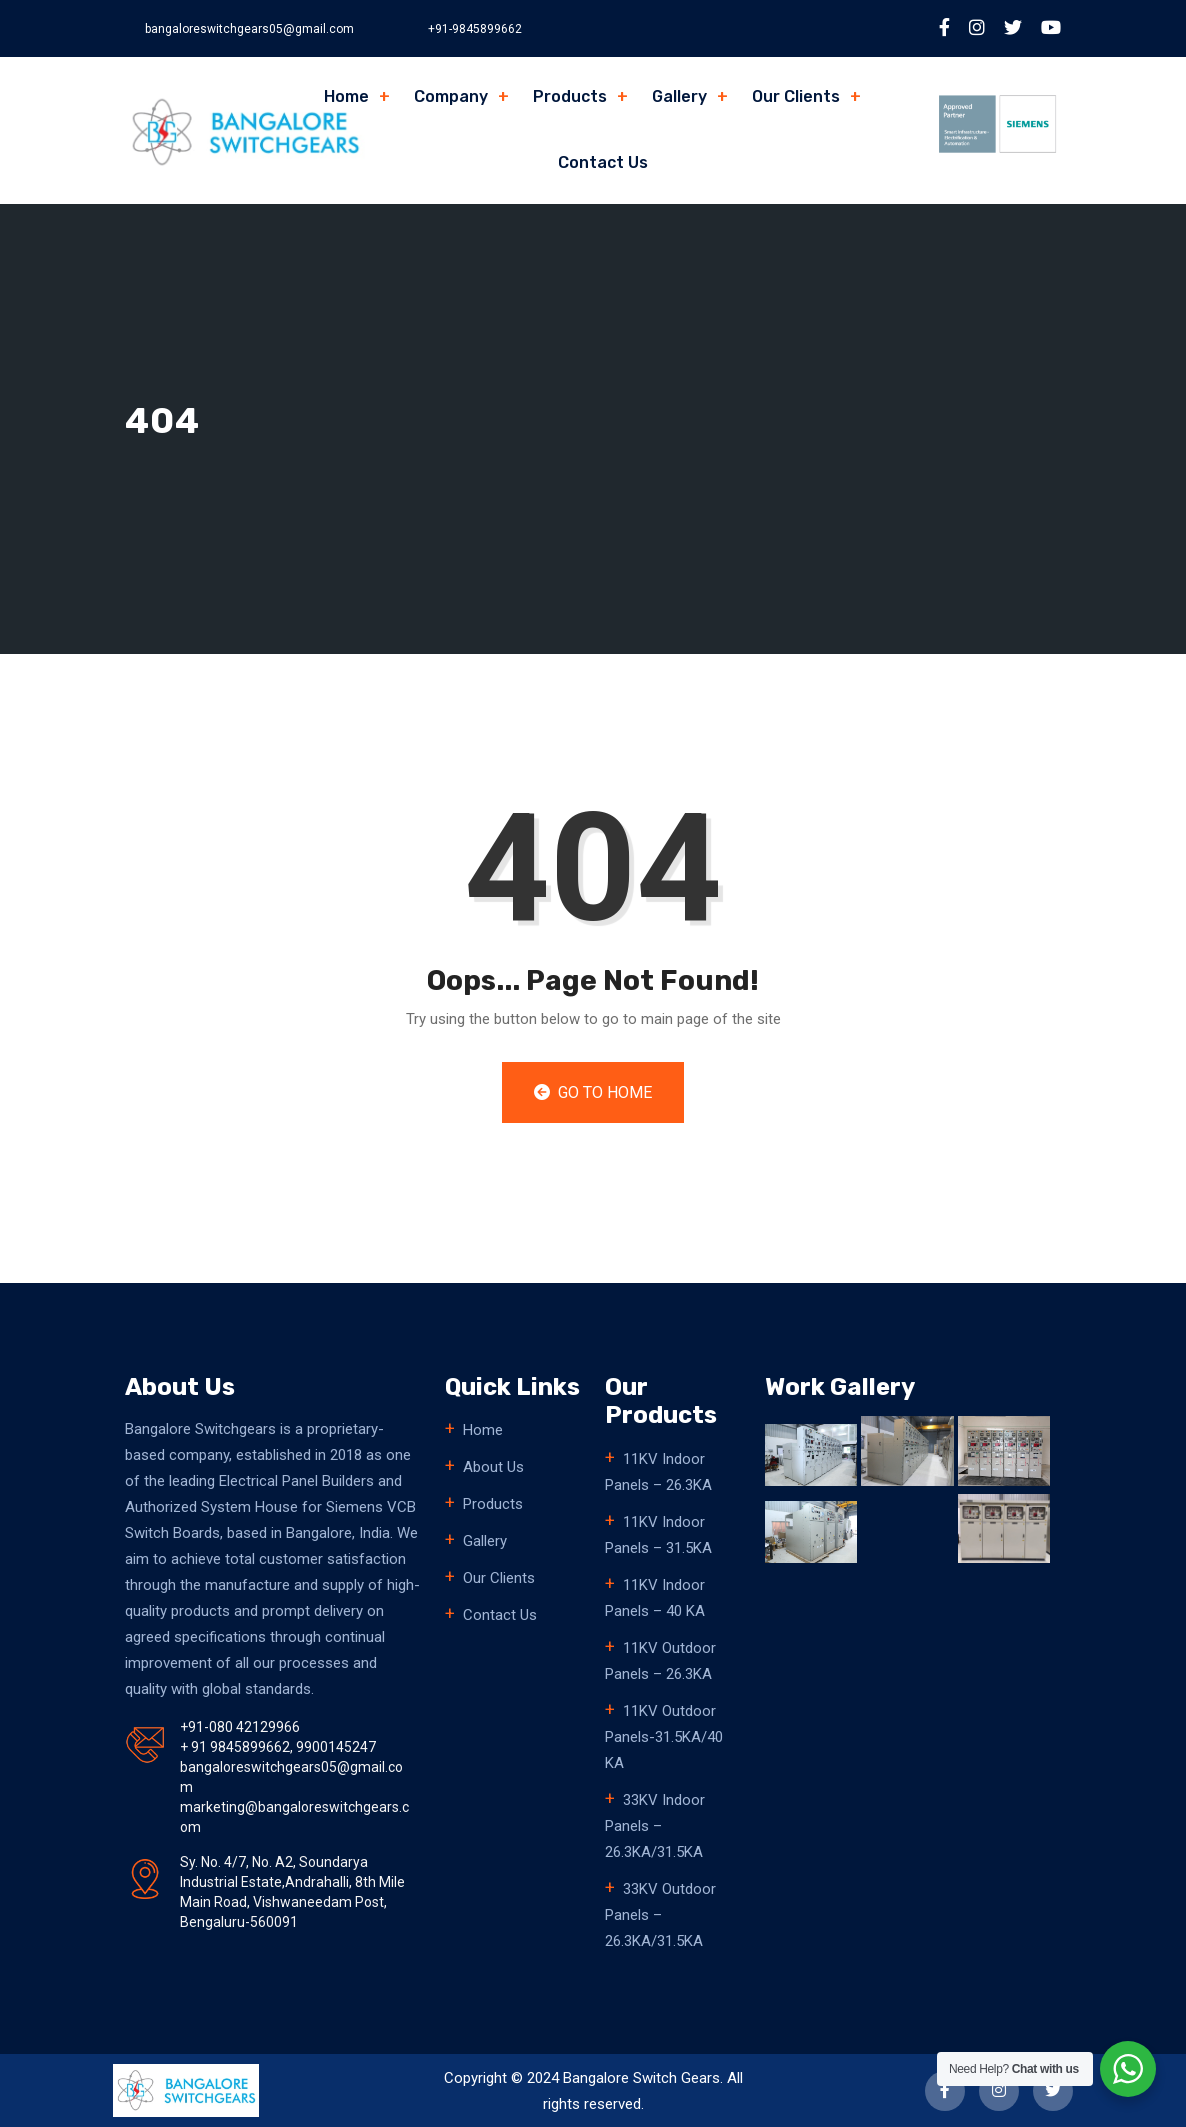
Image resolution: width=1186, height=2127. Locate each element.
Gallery (679, 96)
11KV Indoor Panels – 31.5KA (658, 1535)
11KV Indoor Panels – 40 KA (655, 1598)
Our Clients (796, 96)
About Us (493, 1467)
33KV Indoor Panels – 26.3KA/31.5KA (655, 1826)
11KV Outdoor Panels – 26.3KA (660, 1661)
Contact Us (603, 162)
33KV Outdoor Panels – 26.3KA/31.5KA (660, 1915)
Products (570, 96)
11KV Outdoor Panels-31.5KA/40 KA (664, 1737)
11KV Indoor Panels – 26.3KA (658, 1472)
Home (346, 96)
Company (451, 96)
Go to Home (593, 1092)
